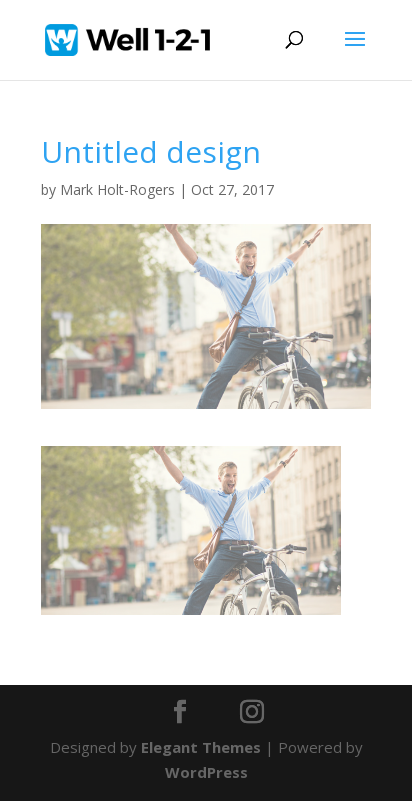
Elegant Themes (201, 747)
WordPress (206, 772)
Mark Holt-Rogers (117, 189)
